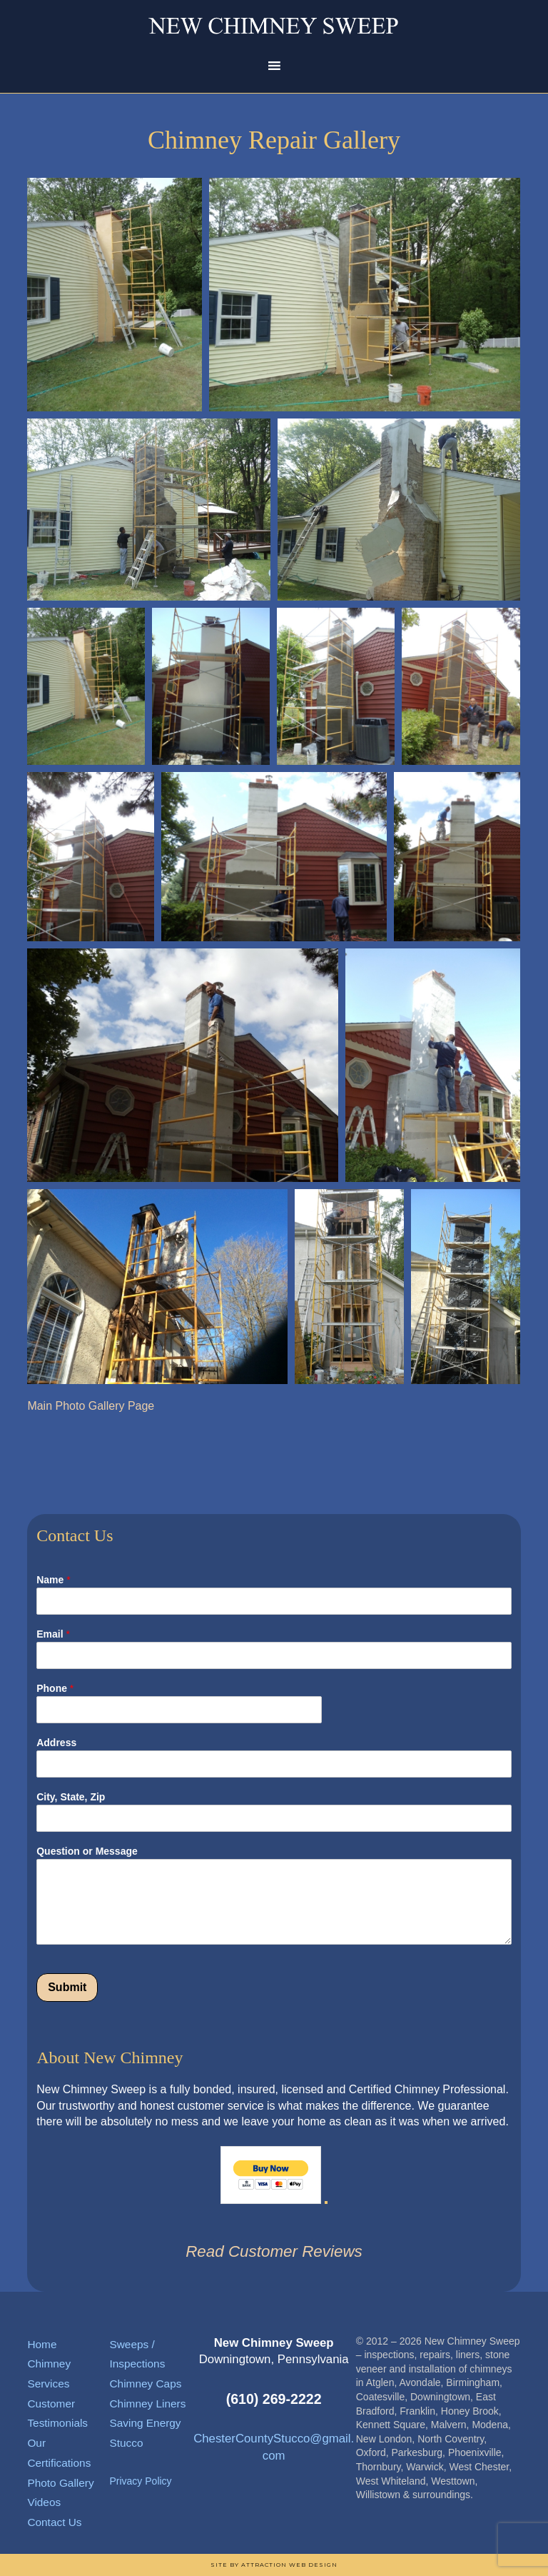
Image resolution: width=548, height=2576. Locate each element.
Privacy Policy (140, 2481)
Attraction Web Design (289, 2564)
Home (41, 2344)
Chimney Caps (145, 2383)
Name (53, 1580)
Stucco (126, 2443)
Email (53, 1634)
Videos (44, 2502)
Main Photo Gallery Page (90, 1406)
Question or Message (87, 1851)
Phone (54, 1688)
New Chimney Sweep (274, 25)
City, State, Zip (70, 1797)
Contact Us (54, 2522)
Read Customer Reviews (274, 2251)
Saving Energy (145, 2423)
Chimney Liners (147, 2403)
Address (56, 1743)
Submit (67, 1987)
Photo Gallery (60, 2483)
